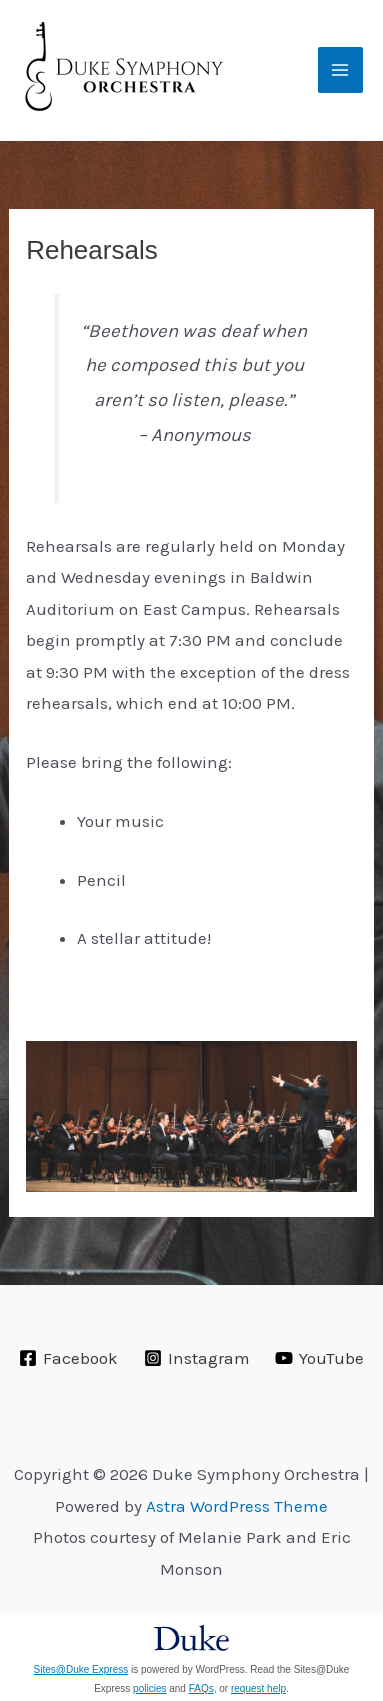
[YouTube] (319, 1358)
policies (149, 1688)
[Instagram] (197, 1358)
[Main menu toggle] (341, 70)
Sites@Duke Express (81, 1669)
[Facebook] (68, 1358)
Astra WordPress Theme (237, 1506)
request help (258, 1688)
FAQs (201, 1688)
